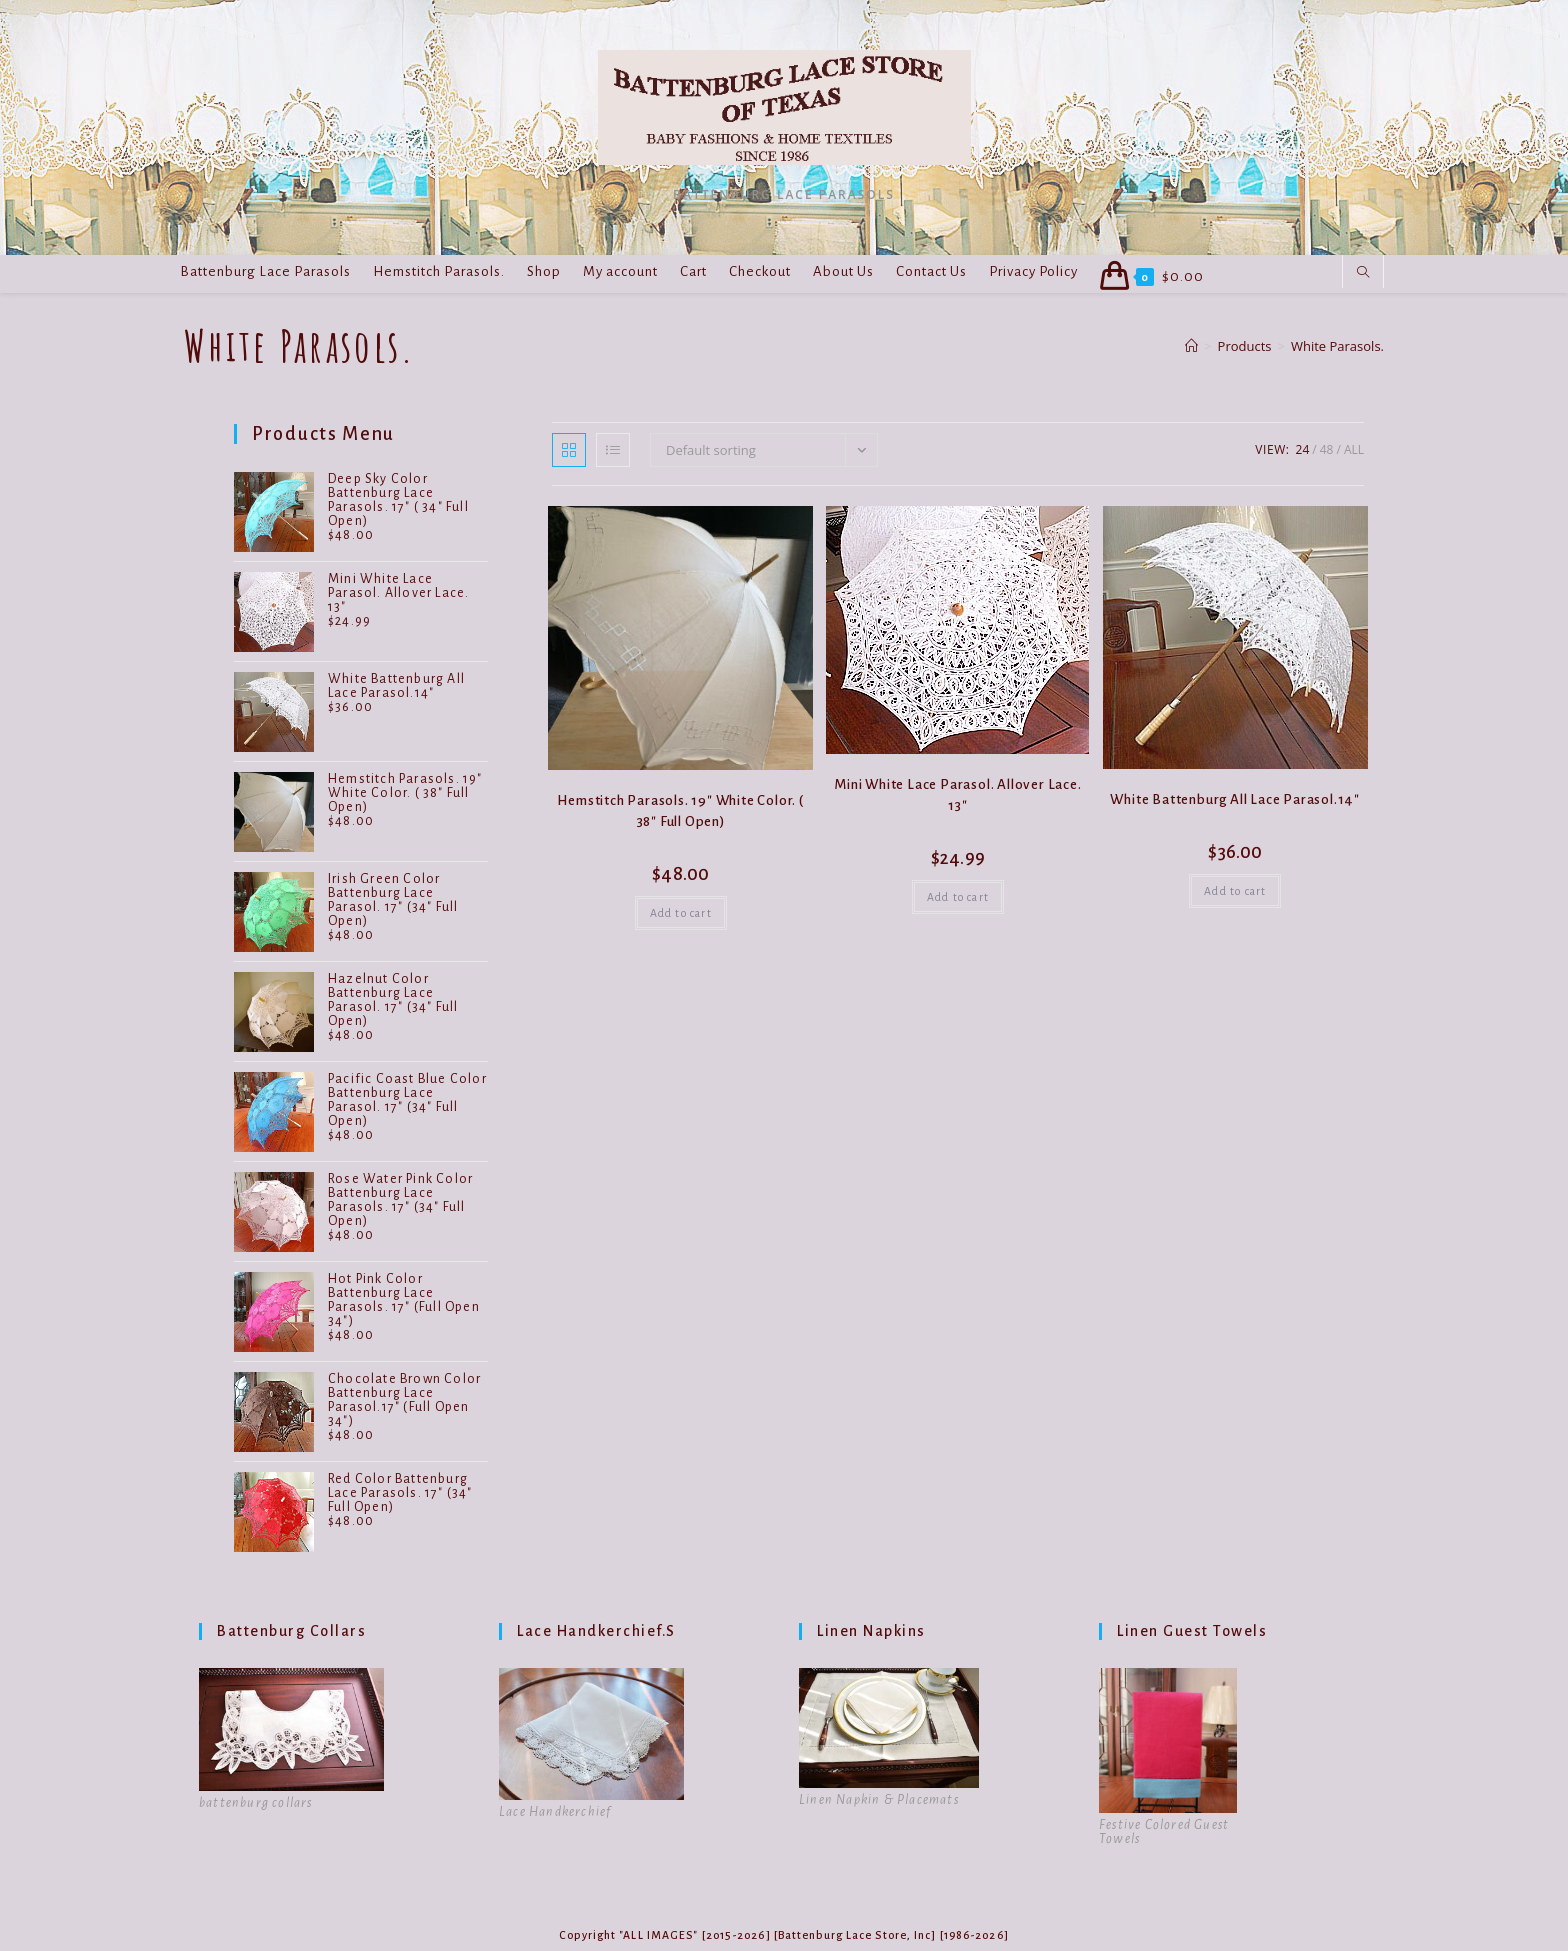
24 (1303, 449)
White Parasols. (1337, 346)
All (1354, 449)
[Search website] (1363, 273)
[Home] (1191, 346)
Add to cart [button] (681, 913)
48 (1327, 449)
